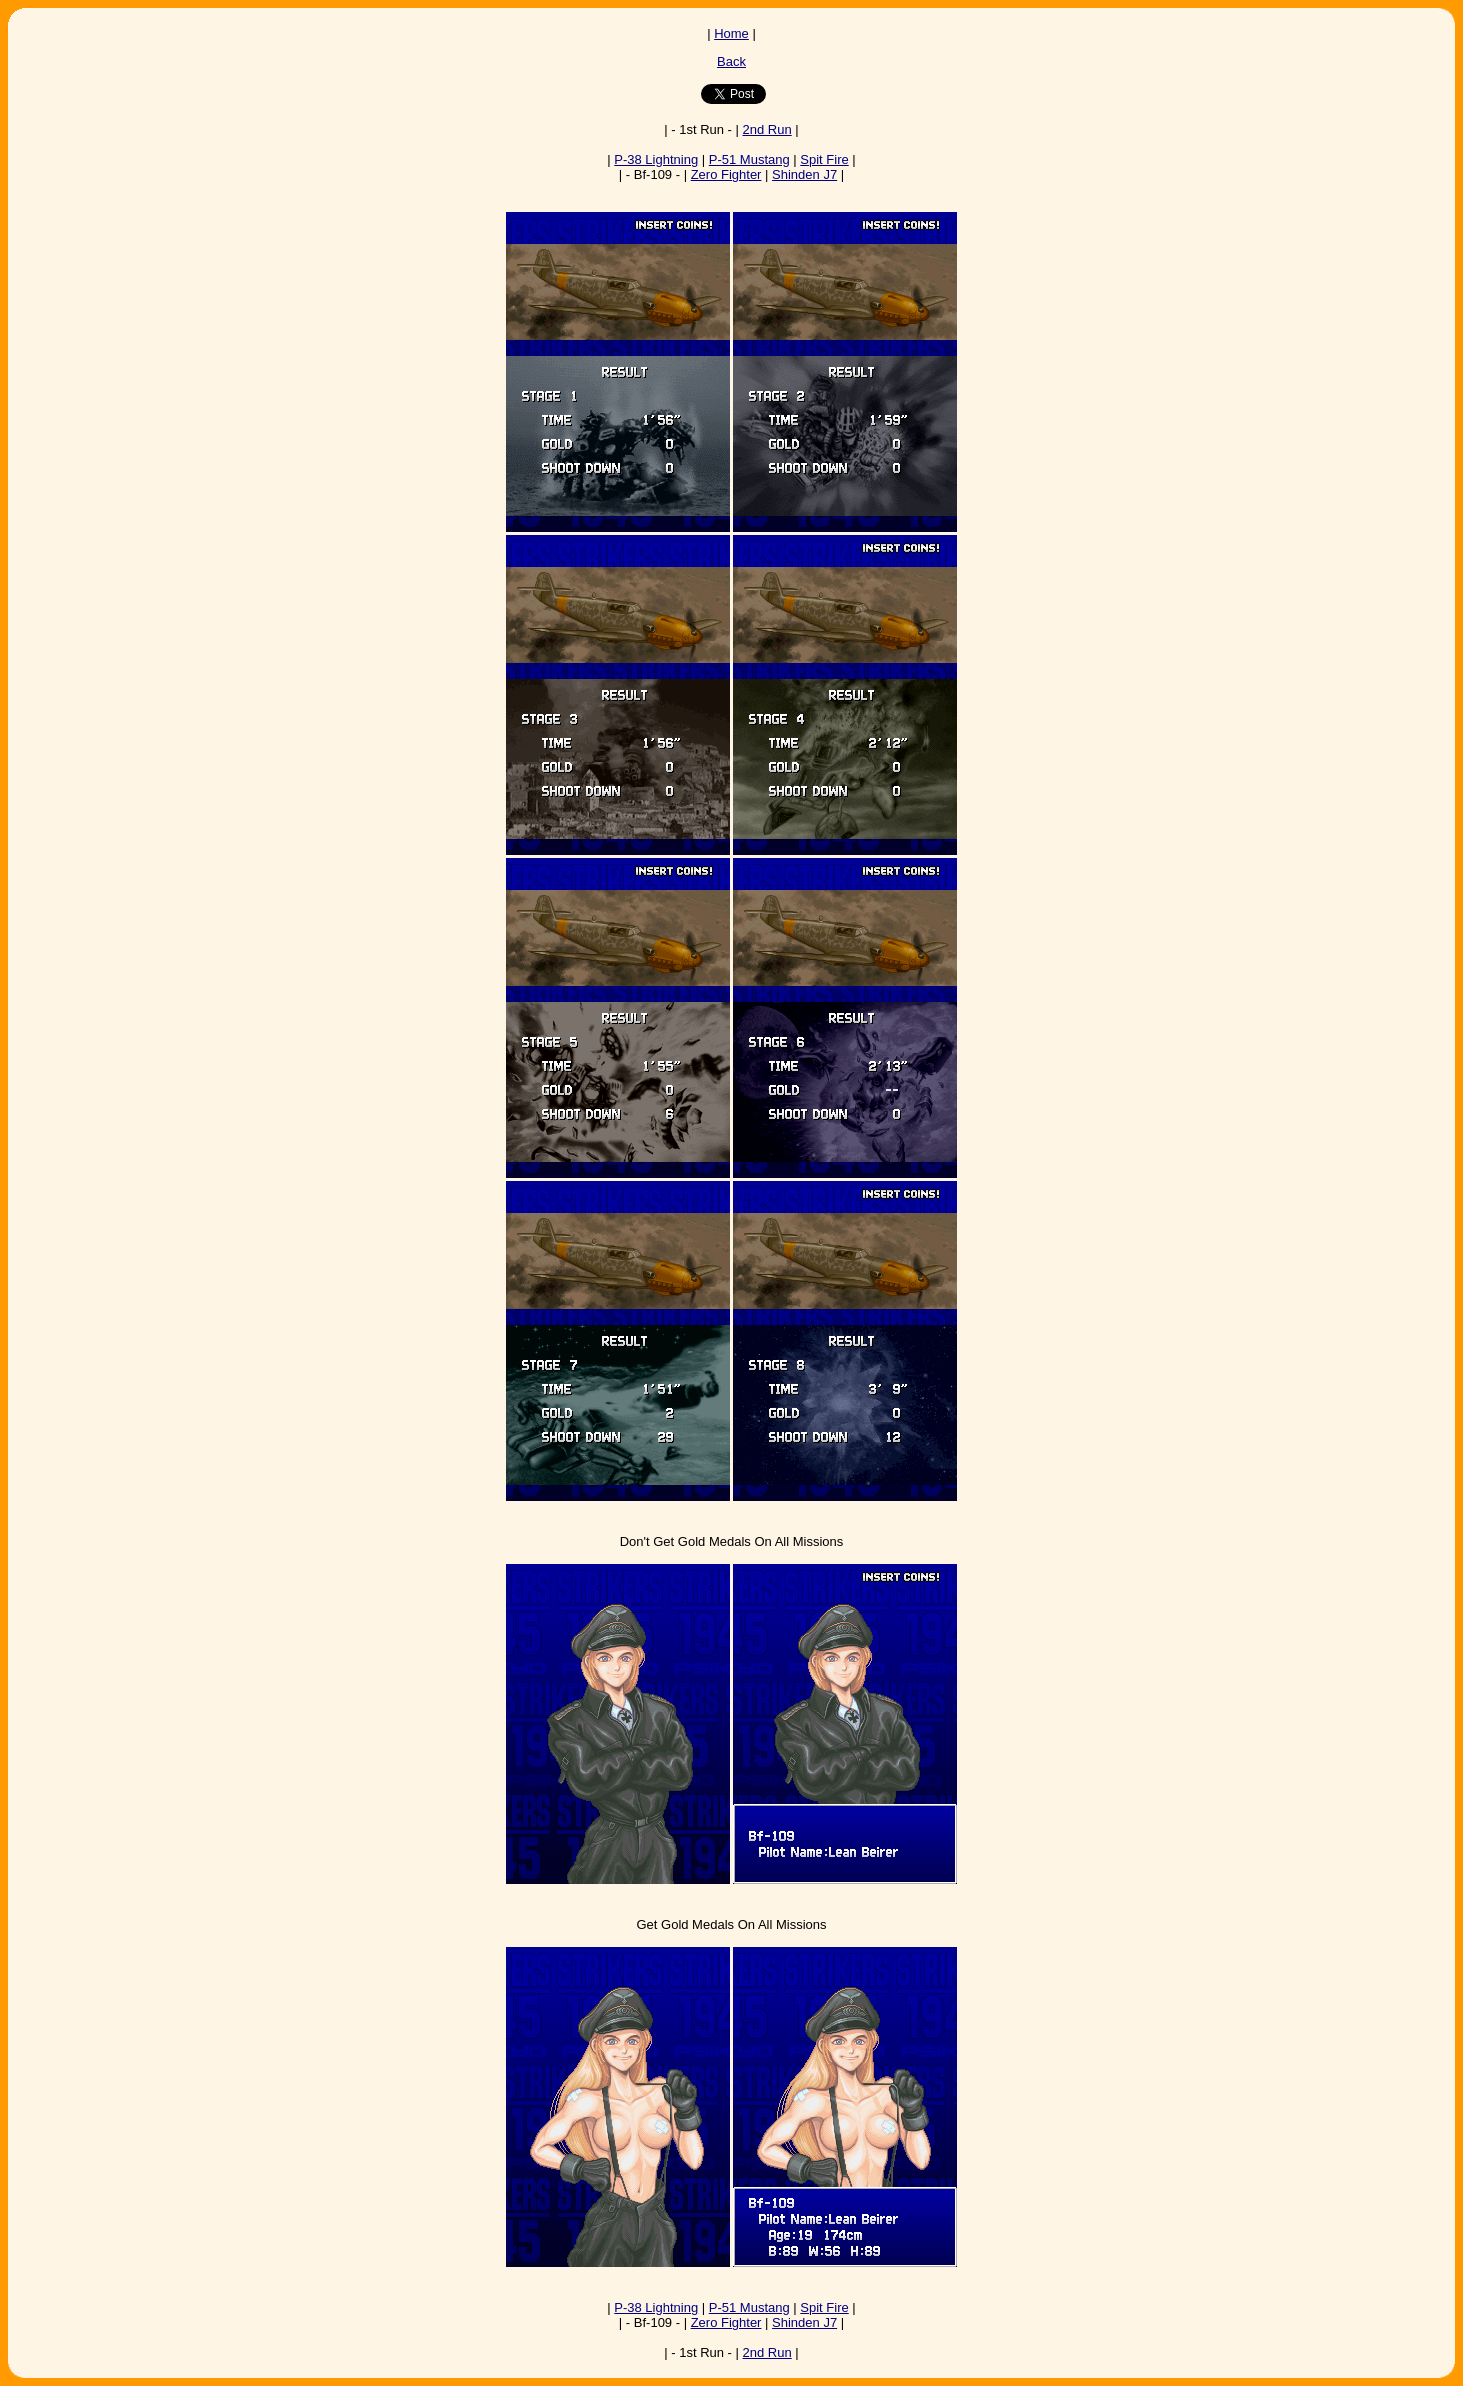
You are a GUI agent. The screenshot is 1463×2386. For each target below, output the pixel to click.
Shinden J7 (804, 174)
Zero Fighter (726, 174)
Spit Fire (824, 159)
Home (731, 33)
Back (731, 61)
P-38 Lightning (656, 159)
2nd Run (767, 129)
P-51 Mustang (749, 159)
